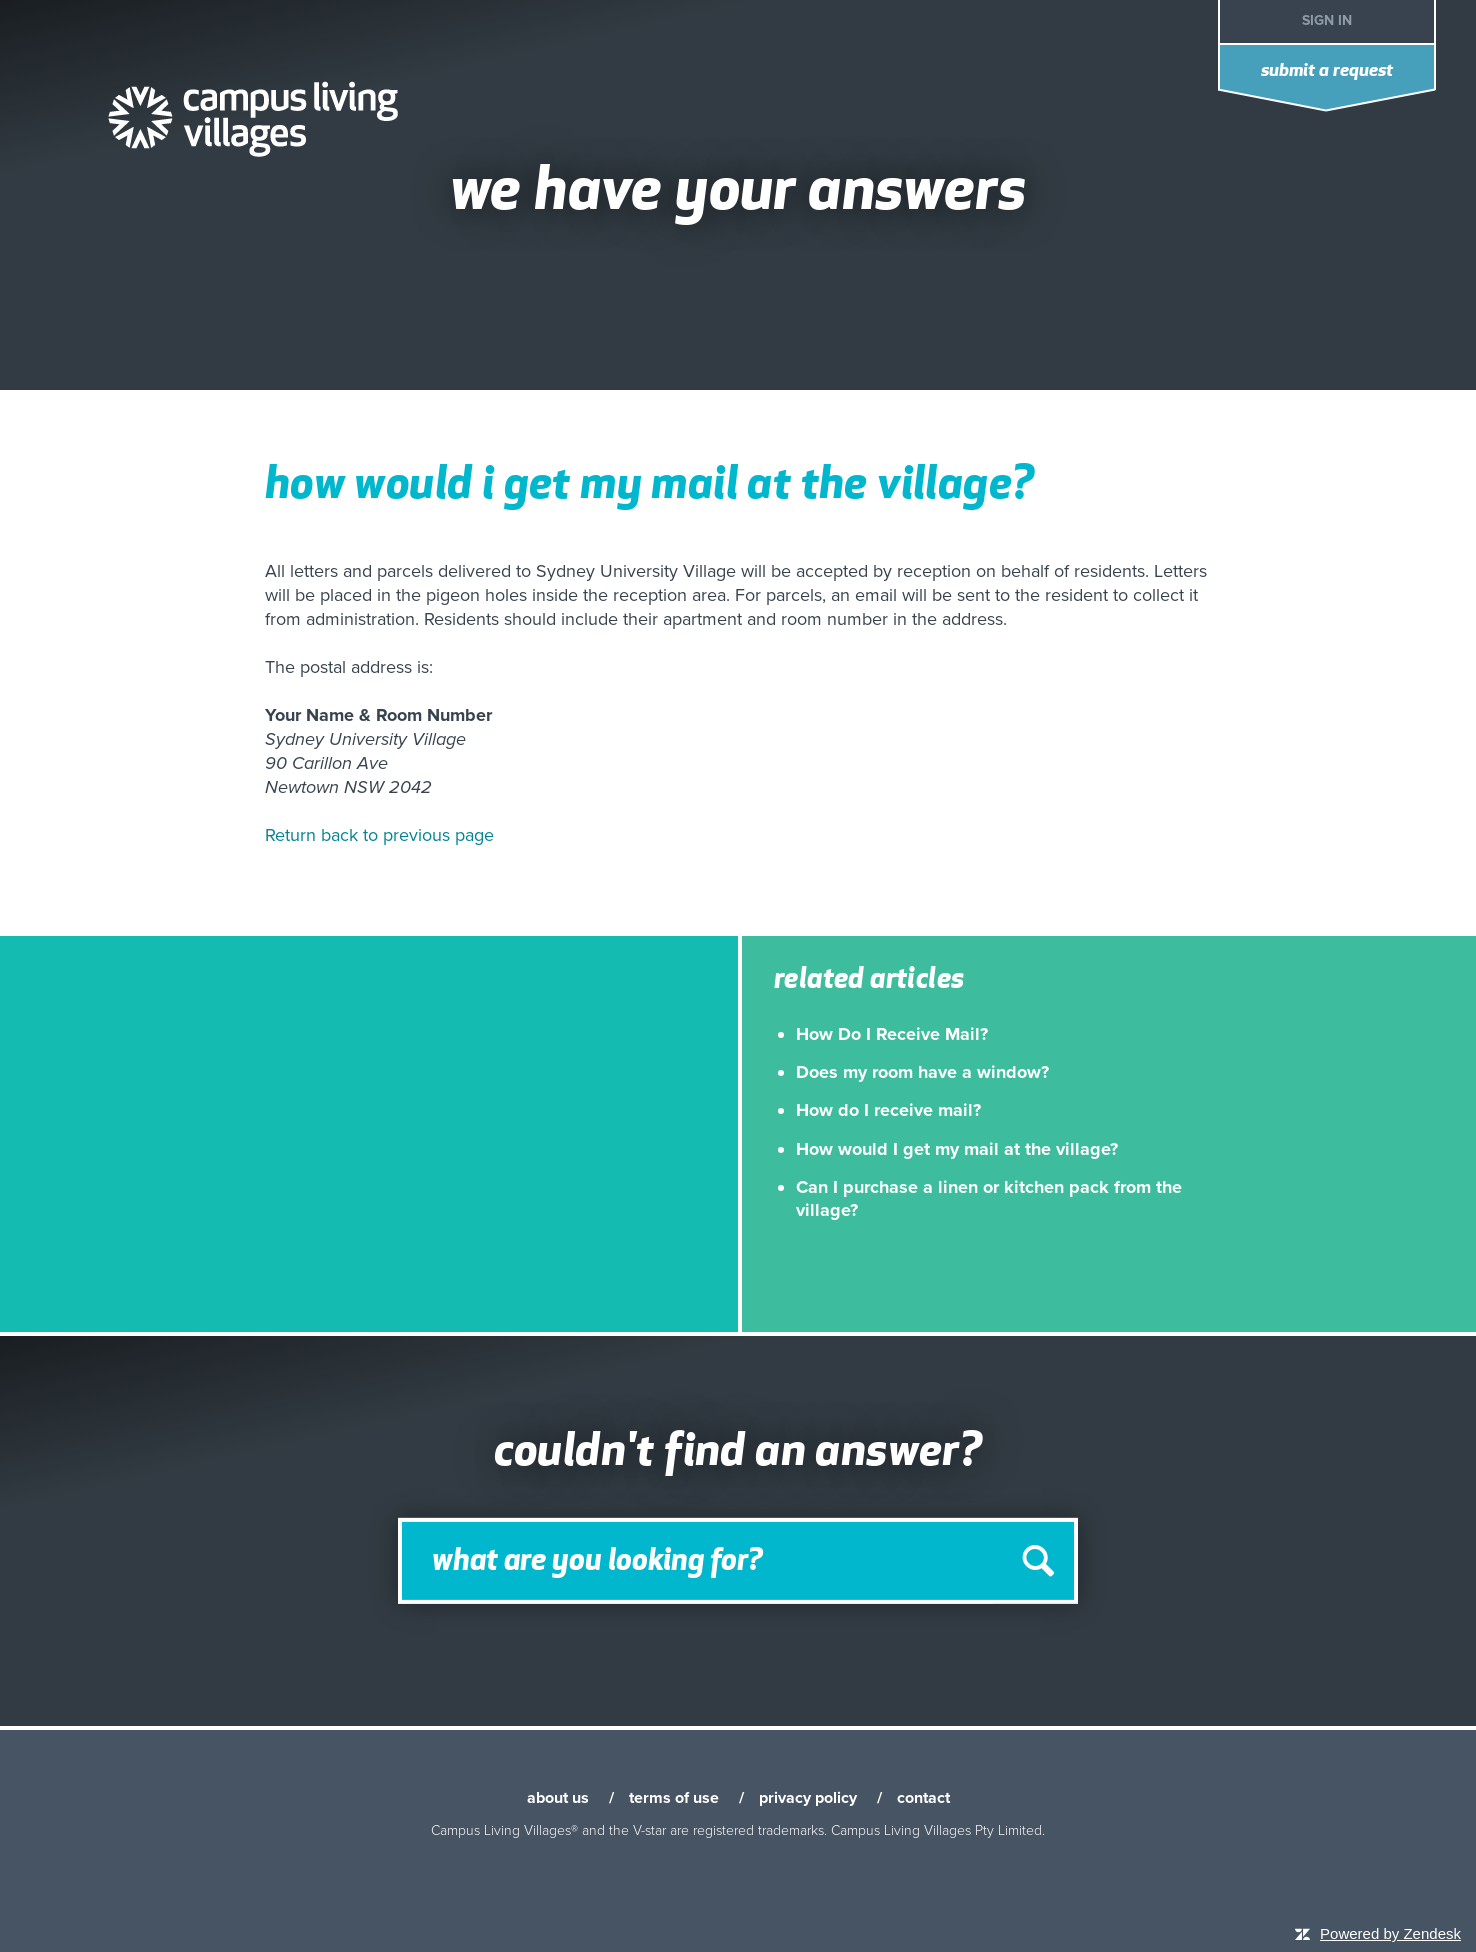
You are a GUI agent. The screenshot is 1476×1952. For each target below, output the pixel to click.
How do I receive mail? (888, 1110)
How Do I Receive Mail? (892, 1034)
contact (923, 1798)
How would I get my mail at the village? (957, 1149)
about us (558, 1798)
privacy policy (808, 1798)
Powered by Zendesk (1390, 1933)
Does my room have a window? (922, 1072)
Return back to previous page (379, 835)
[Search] (738, 1561)
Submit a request (1327, 71)
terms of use (674, 1798)
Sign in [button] (1327, 20)
